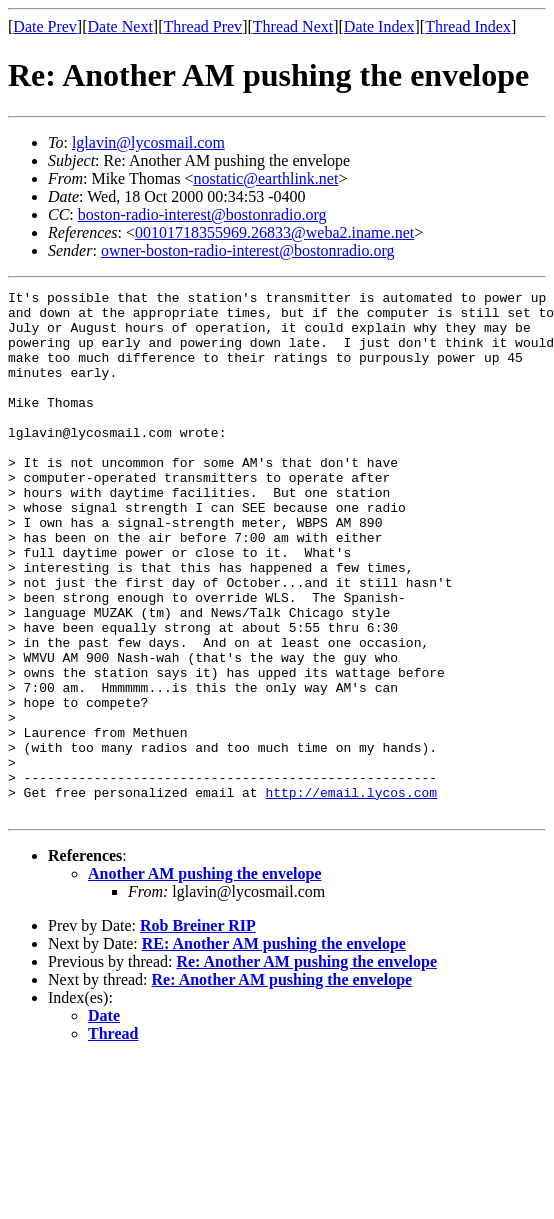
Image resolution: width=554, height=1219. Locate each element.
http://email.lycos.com (351, 894)
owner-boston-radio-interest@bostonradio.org (248, 250)
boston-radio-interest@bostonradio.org (202, 214)
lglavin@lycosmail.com (148, 142)
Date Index (379, 26)
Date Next (120, 26)
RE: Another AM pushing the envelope (274, 1048)
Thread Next (293, 26)
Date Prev (45, 26)
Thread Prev (202, 26)
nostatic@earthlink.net (265, 178)
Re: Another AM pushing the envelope (306, 1066)
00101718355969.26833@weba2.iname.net (274, 232)
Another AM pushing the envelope (205, 978)
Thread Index (468, 26)
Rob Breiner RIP (198, 1030)
